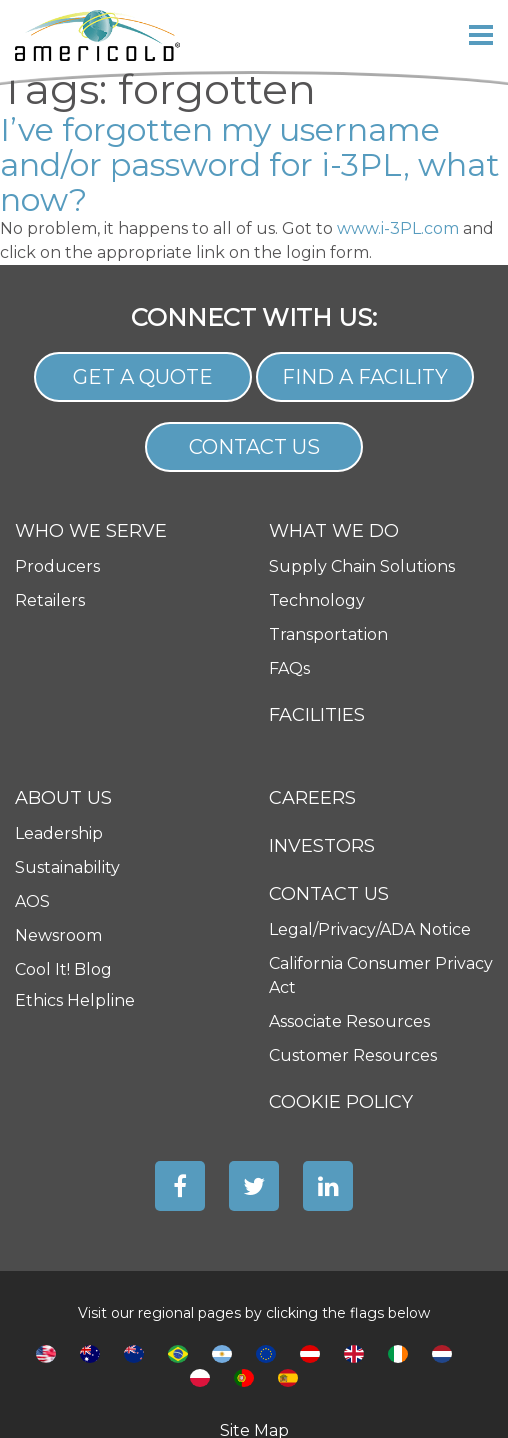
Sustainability (67, 867)
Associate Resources (349, 1021)
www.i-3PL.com (398, 228)
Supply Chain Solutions (362, 566)
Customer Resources (353, 1055)
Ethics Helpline (75, 1000)
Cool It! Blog (63, 969)
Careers (312, 798)
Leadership (59, 833)
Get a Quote (143, 377)
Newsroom (58, 935)
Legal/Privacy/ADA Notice (370, 929)
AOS (32, 901)
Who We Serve (91, 531)
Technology (317, 600)
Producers (57, 566)
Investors (322, 846)
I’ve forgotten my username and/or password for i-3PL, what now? (250, 164)
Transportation (328, 634)
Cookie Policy (341, 1102)
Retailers (50, 600)
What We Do (334, 531)
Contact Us (254, 447)
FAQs (289, 668)
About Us (63, 798)
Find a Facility (365, 377)
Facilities (317, 715)
